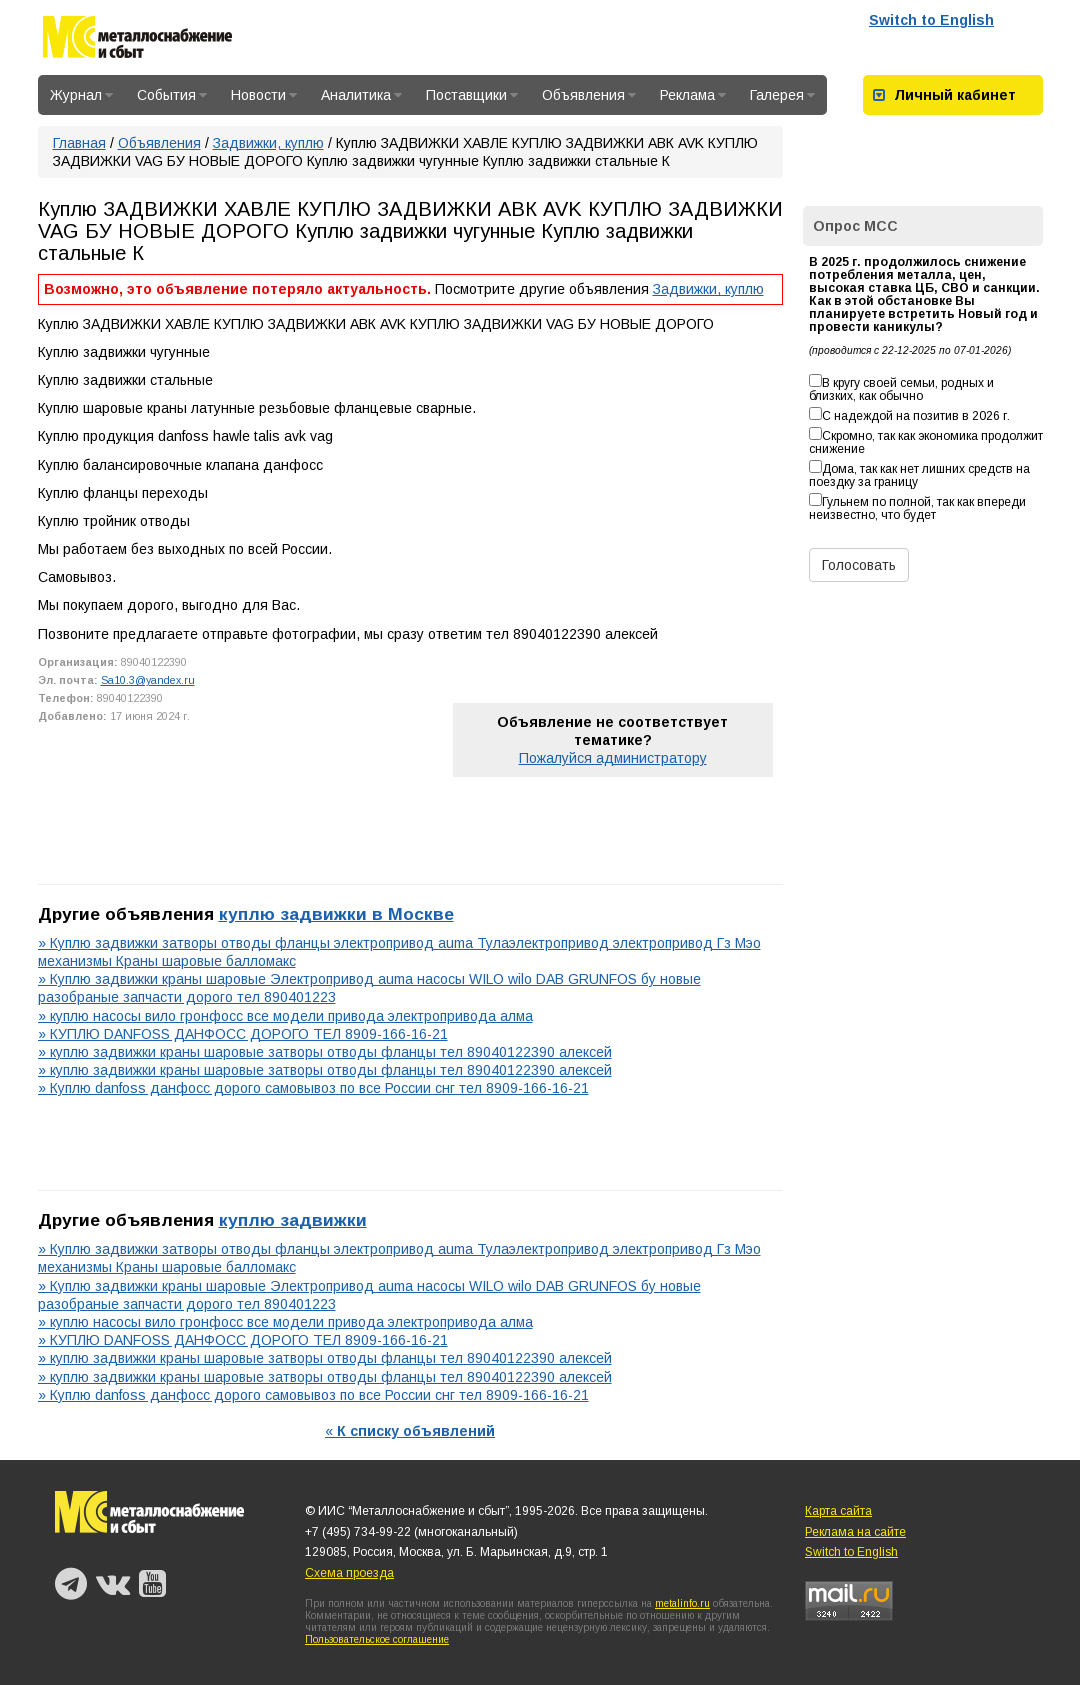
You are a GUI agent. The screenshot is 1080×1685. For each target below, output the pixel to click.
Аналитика (361, 95)
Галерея (782, 95)
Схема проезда (349, 1573)
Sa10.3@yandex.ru (148, 680)
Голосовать (859, 565)
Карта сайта (838, 1511)
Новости (264, 95)
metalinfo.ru (682, 1603)
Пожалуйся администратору (613, 758)
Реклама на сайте (855, 1532)
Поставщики (472, 95)
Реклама (693, 95)
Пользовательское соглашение (377, 1639)
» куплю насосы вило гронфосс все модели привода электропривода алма (285, 1016)
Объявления (589, 95)
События (172, 95)
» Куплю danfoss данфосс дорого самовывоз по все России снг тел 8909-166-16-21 (313, 1088)
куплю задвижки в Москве (336, 914)
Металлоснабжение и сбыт (137, 40)
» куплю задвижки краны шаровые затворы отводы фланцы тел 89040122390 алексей (325, 1052)
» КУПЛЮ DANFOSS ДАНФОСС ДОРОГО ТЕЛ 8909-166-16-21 (243, 1034)
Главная (79, 143)
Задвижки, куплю (268, 143)
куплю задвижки (293, 1220)
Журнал (81, 95)
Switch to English (931, 20)
